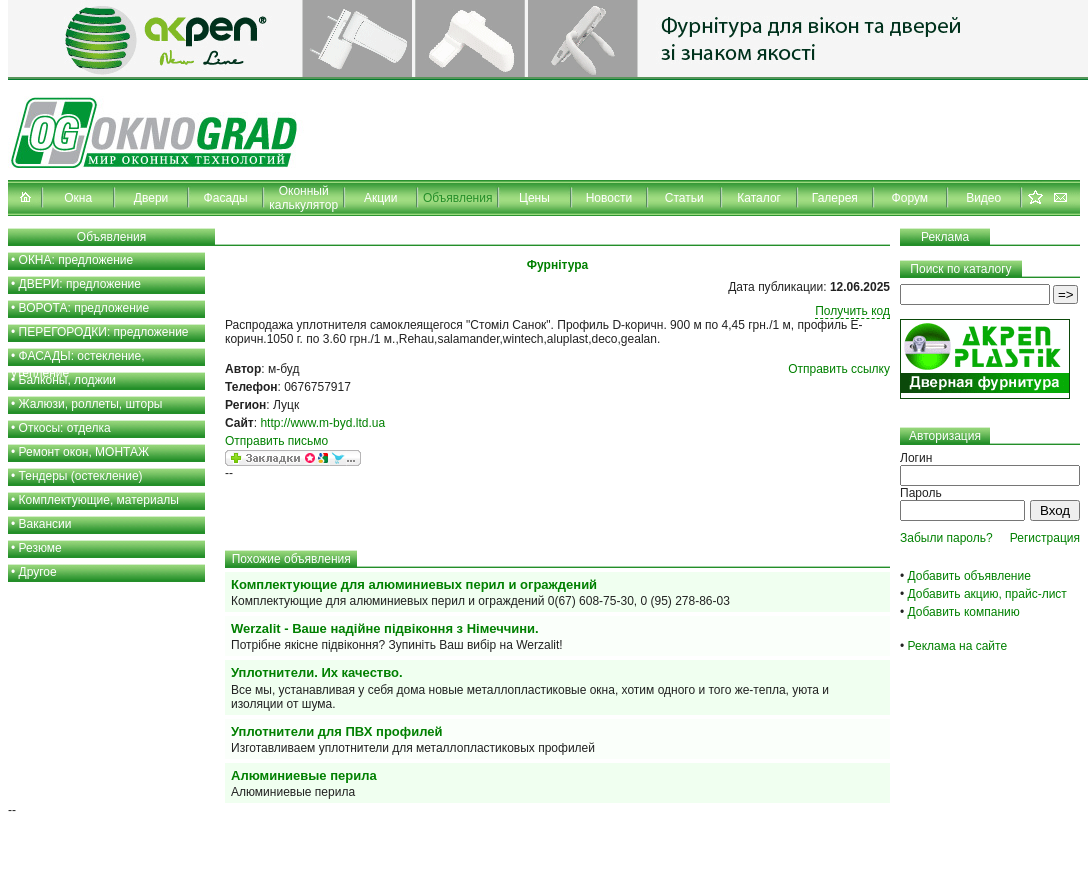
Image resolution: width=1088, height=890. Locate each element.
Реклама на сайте (958, 646)
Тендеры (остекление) (81, 476)
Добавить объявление (969, 576)
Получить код (852, 311)
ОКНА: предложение (76, 260)
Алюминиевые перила (304, 775)
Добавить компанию (964, 612)
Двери (151, 198)
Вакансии (45, 524)
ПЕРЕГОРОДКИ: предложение (104, 332)
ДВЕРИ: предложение (80, 284)
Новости (609, 198)
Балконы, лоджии (68, 380)
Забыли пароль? (946, 538)
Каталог (759, 198)
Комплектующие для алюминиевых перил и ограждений (414, 584)
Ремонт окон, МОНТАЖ (84, 452)
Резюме (40, 548)
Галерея (835, 198)
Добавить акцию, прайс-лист (987, 594)
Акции (381, 198)
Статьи (684, 198)
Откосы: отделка (65, 428)
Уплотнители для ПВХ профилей (336, 731)
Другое (38, 572)
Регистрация (1045, 538)
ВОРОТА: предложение (84, 308)
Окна (78, 198)
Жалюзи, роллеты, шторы (91, 404)
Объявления (457, 198)
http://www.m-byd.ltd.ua (322, 423)
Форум (910, 198)
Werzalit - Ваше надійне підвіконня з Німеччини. (385, 628)
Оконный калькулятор (303, 198)
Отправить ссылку (839, 369)
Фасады (226, 198)
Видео (983, 198)
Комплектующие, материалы (99, 500)
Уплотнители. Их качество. (317, 672)
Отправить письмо (276, 441)
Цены (534, 198)
